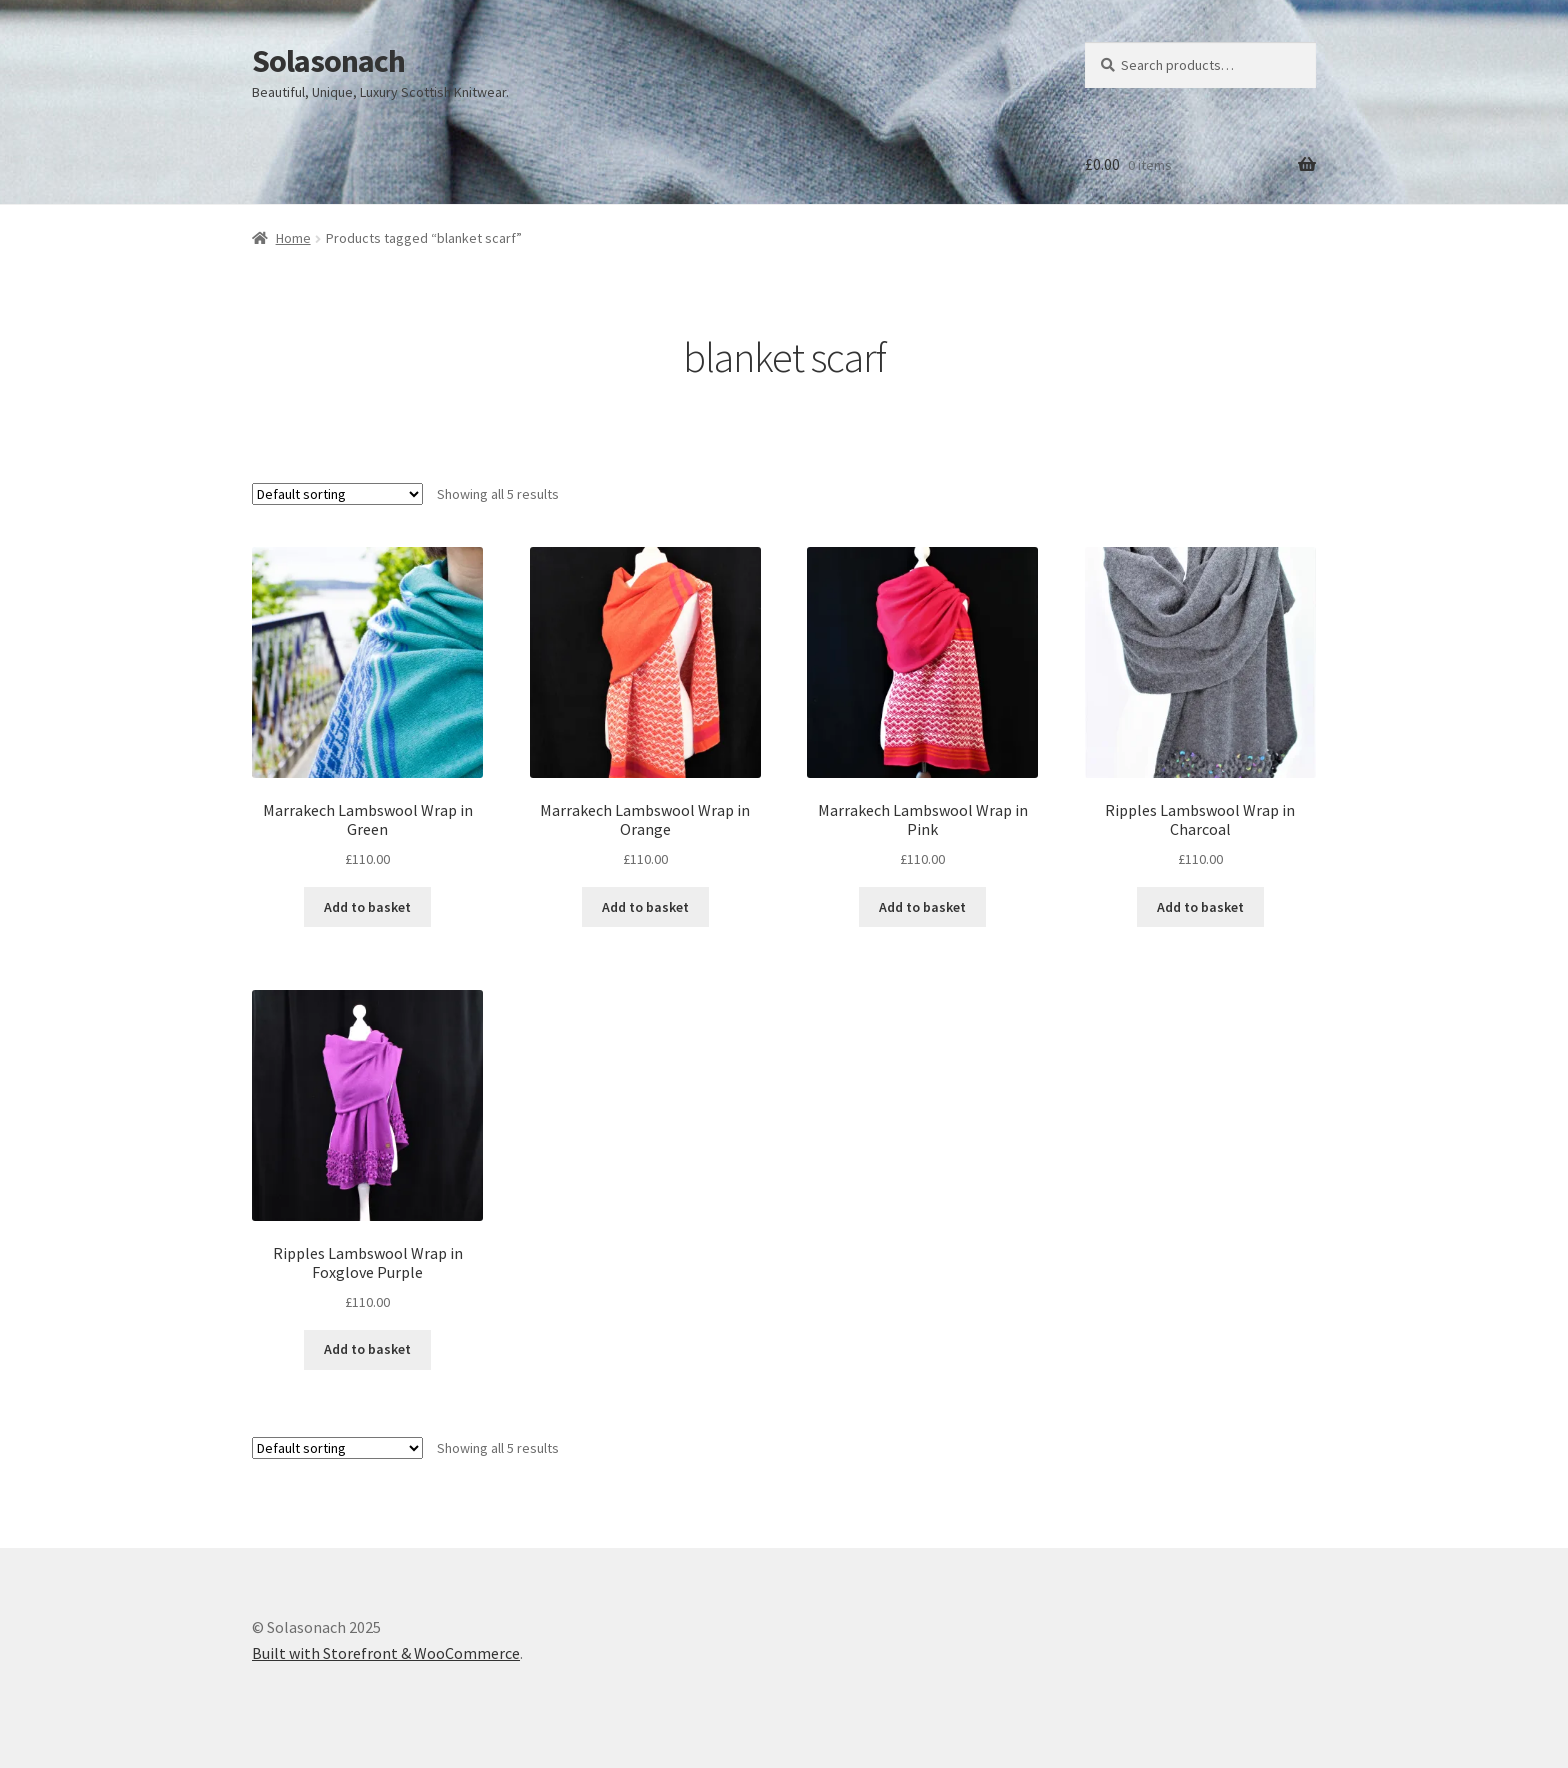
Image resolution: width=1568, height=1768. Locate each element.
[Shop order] (337, 494)
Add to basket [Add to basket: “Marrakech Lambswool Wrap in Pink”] (922, 907)
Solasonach (328, 61)
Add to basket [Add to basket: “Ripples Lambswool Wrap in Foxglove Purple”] (367, 1349)
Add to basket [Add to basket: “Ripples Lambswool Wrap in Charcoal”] (1200, 907)
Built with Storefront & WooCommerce (386, 1653)
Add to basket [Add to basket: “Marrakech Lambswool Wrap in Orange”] (645, 907)
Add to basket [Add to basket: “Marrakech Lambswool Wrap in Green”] (367, 907)
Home (293, 238)
